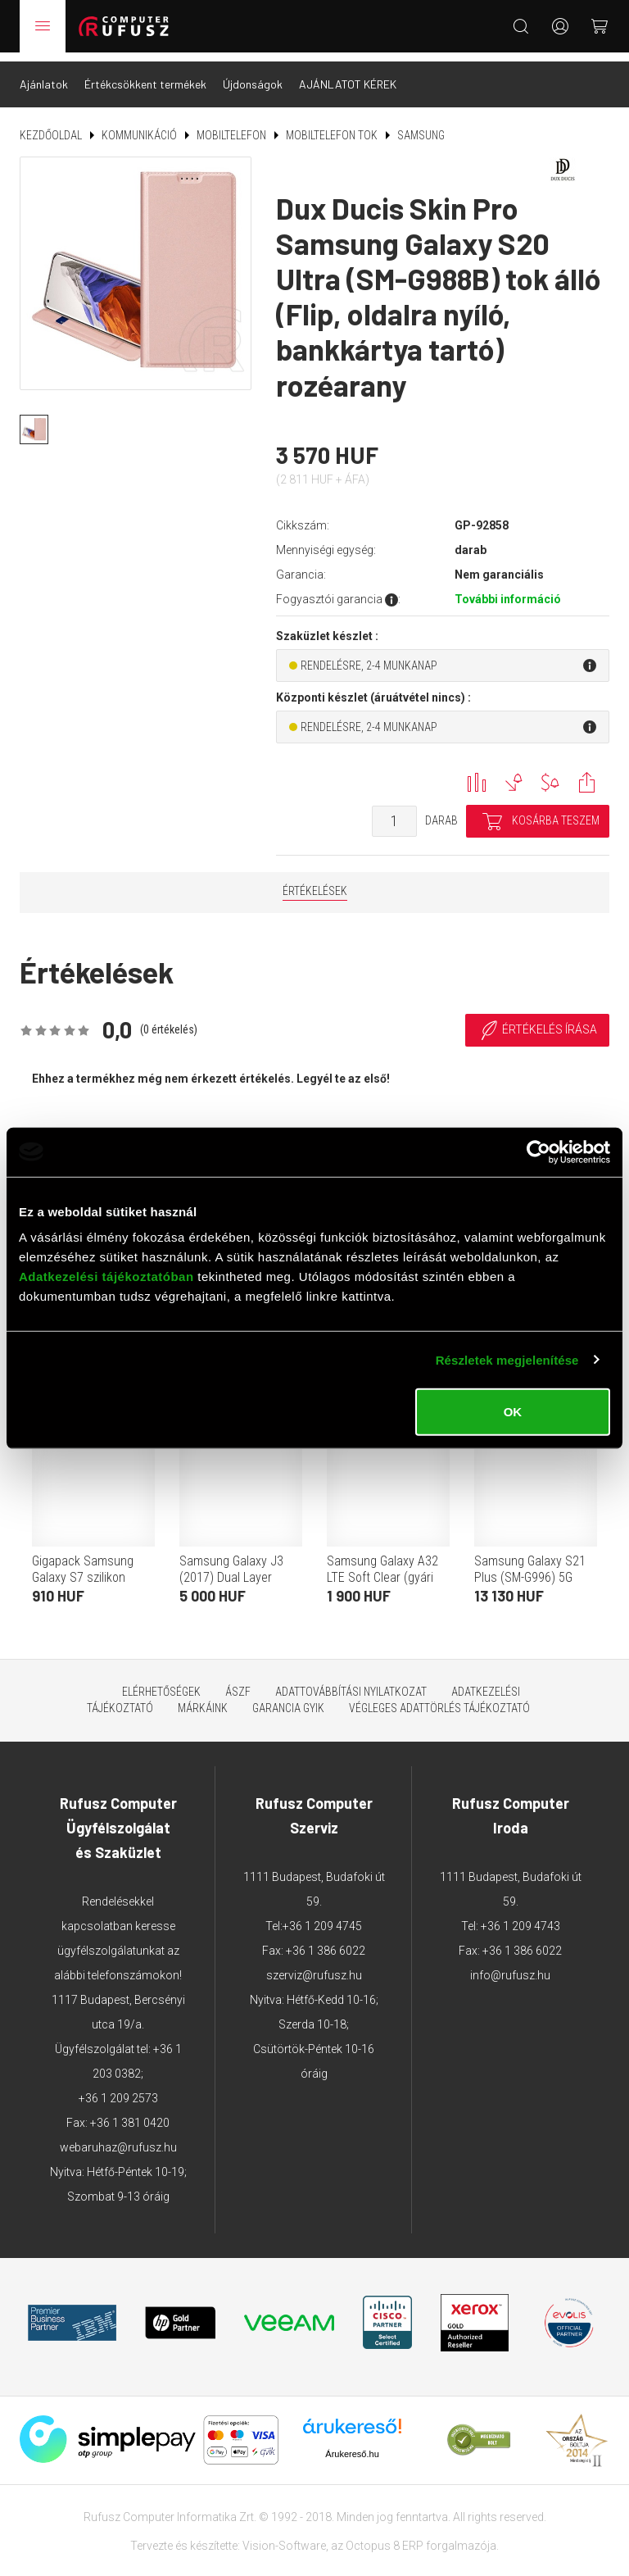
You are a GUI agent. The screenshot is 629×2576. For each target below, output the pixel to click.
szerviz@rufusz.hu (314, 1966)
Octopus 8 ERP (384, 2535)
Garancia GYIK (288, 1699)
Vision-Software (284, 2535)
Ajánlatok (44, 75)
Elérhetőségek (161, 1682)
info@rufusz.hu (510, 1966)
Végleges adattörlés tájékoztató (439, 1699)
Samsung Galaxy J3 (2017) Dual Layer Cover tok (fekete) (231, 1568)
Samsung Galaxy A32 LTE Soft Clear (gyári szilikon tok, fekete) (382, 1568)
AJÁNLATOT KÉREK (347, 75)
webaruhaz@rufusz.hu (118, 2138)
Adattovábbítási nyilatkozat (351, 1682)
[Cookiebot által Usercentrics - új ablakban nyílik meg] (538, 1151)
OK (513, 1412)
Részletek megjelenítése (507, 1359)
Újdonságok (253, 75)
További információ (508, 589)
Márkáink (203, 1699)
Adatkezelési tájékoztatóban (106, 1276)
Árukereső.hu (351, 2444)
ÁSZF (238, 1682)
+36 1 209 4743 (520, 1917)
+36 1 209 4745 (322, 1917)
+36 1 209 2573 (118, 2089)
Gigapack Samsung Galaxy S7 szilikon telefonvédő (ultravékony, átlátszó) (90, 1576)
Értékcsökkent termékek (145, 75)
